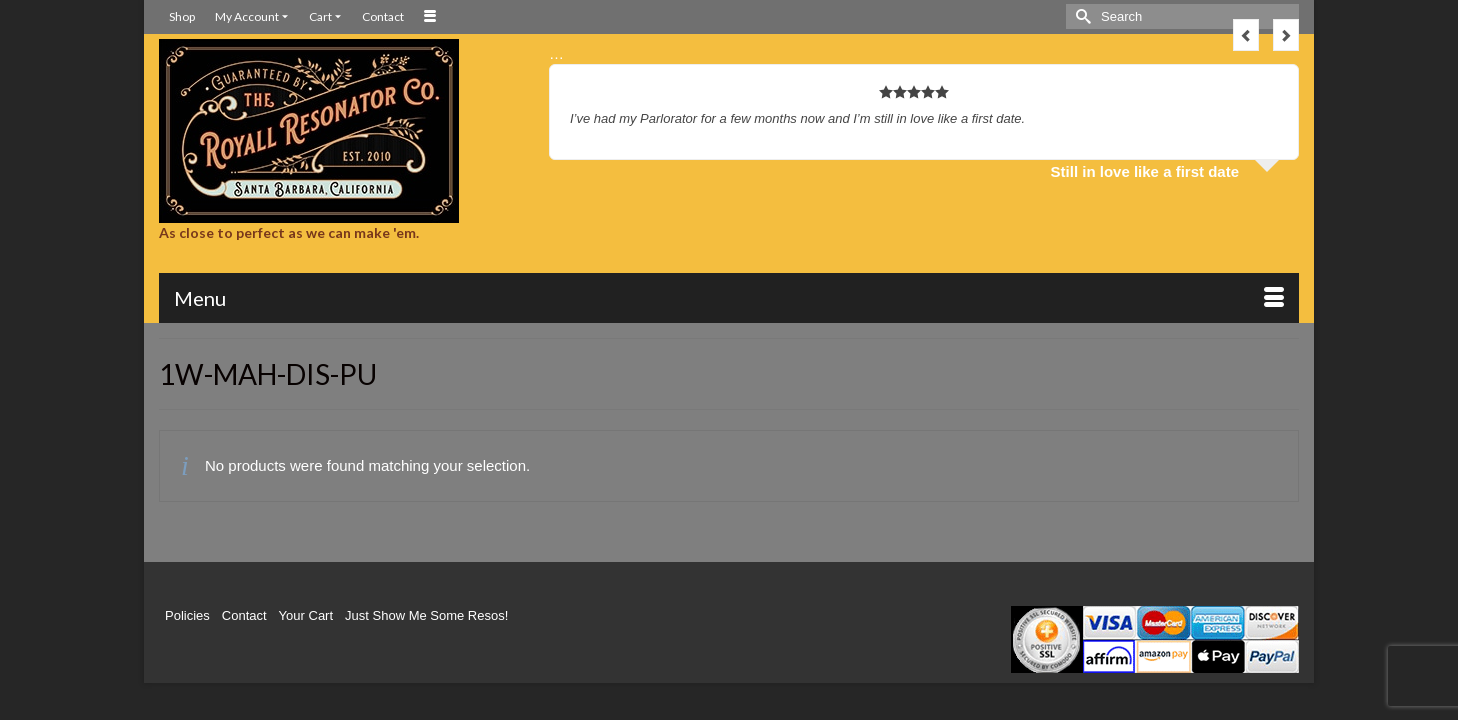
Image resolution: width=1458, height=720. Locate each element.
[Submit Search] (1081, 16)
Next (1286, 35)
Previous (1246, 35)
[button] (1199, 301)
